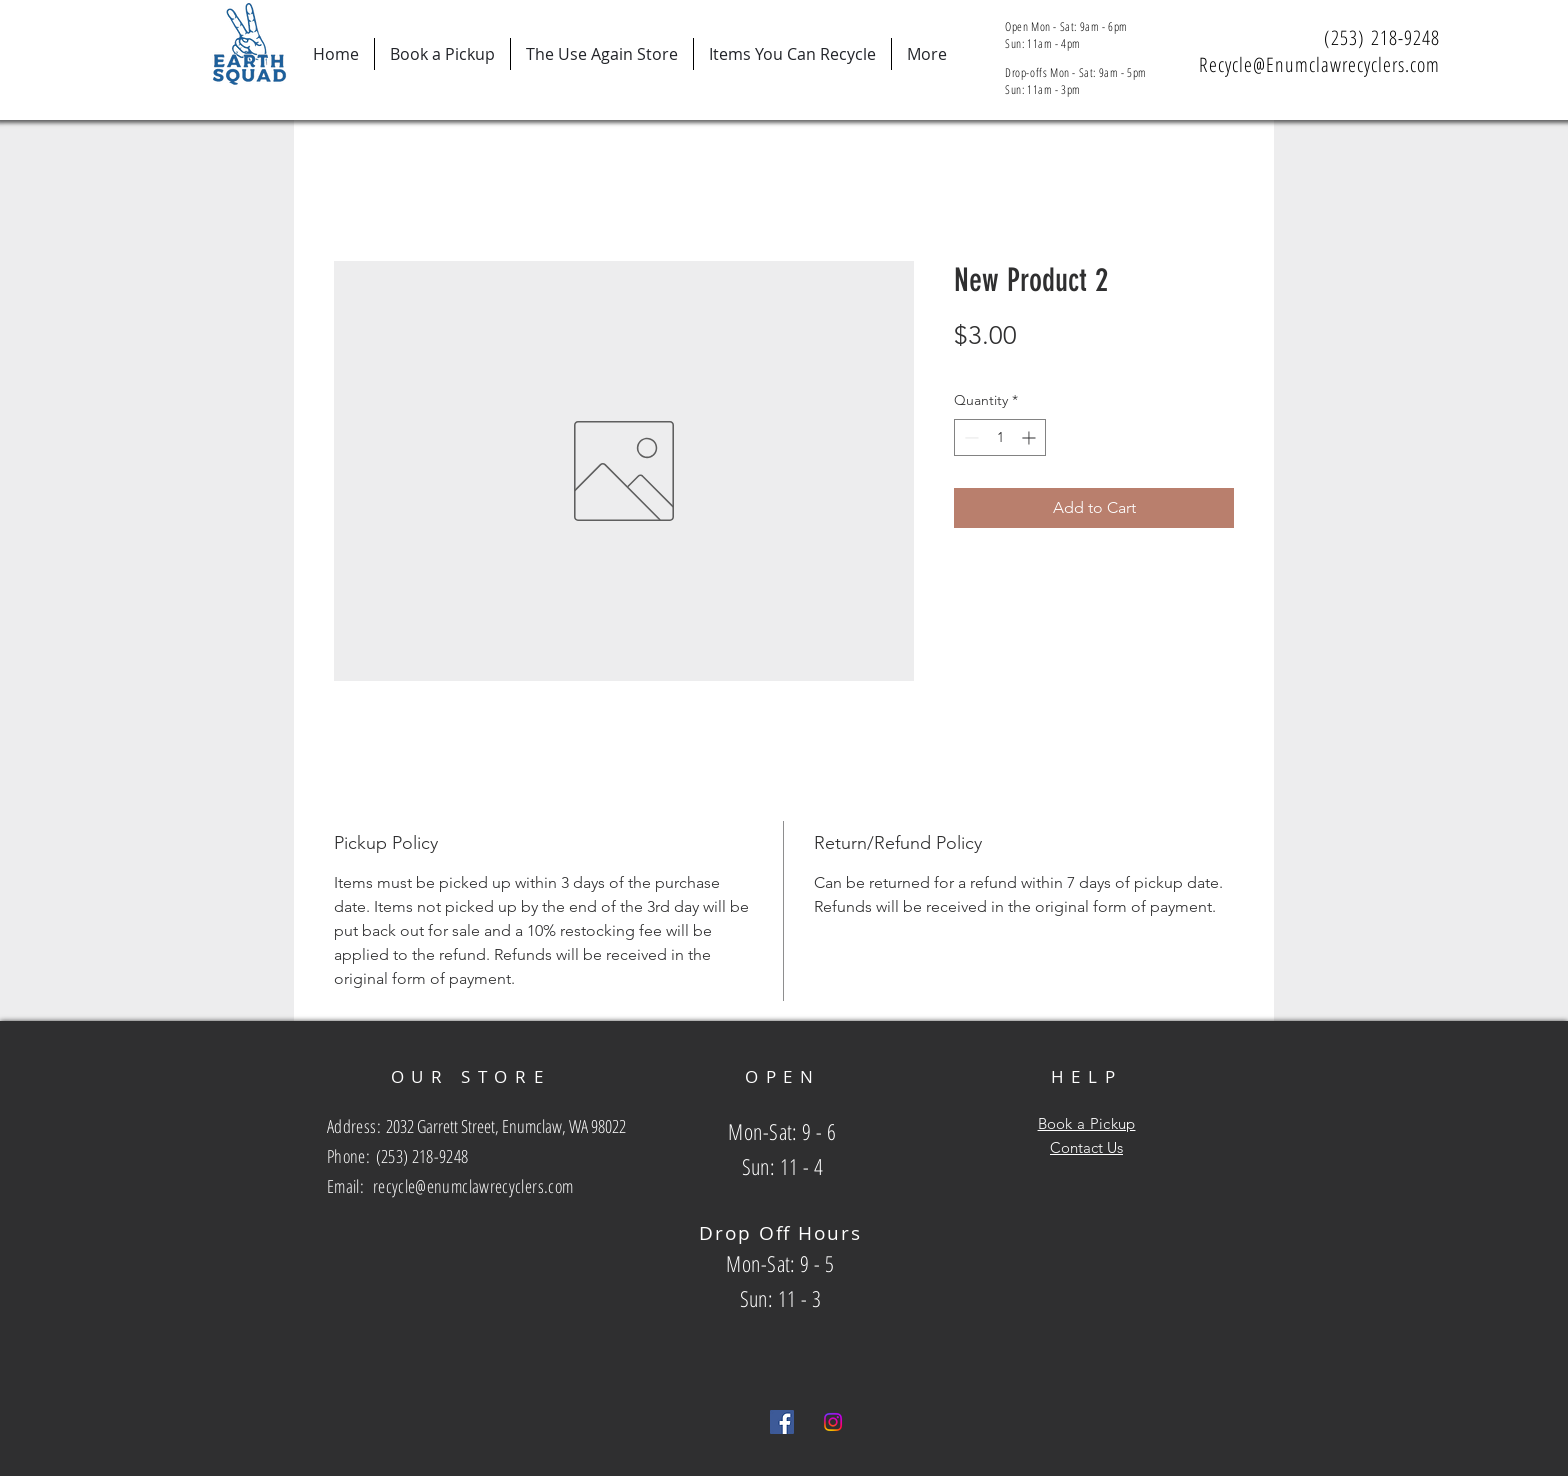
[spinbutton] (1000, 437)
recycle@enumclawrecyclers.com (473, 1186)
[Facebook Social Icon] (782, 1422)
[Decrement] (969, 437)
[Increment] (1030, 437)
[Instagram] (833, 1422)
